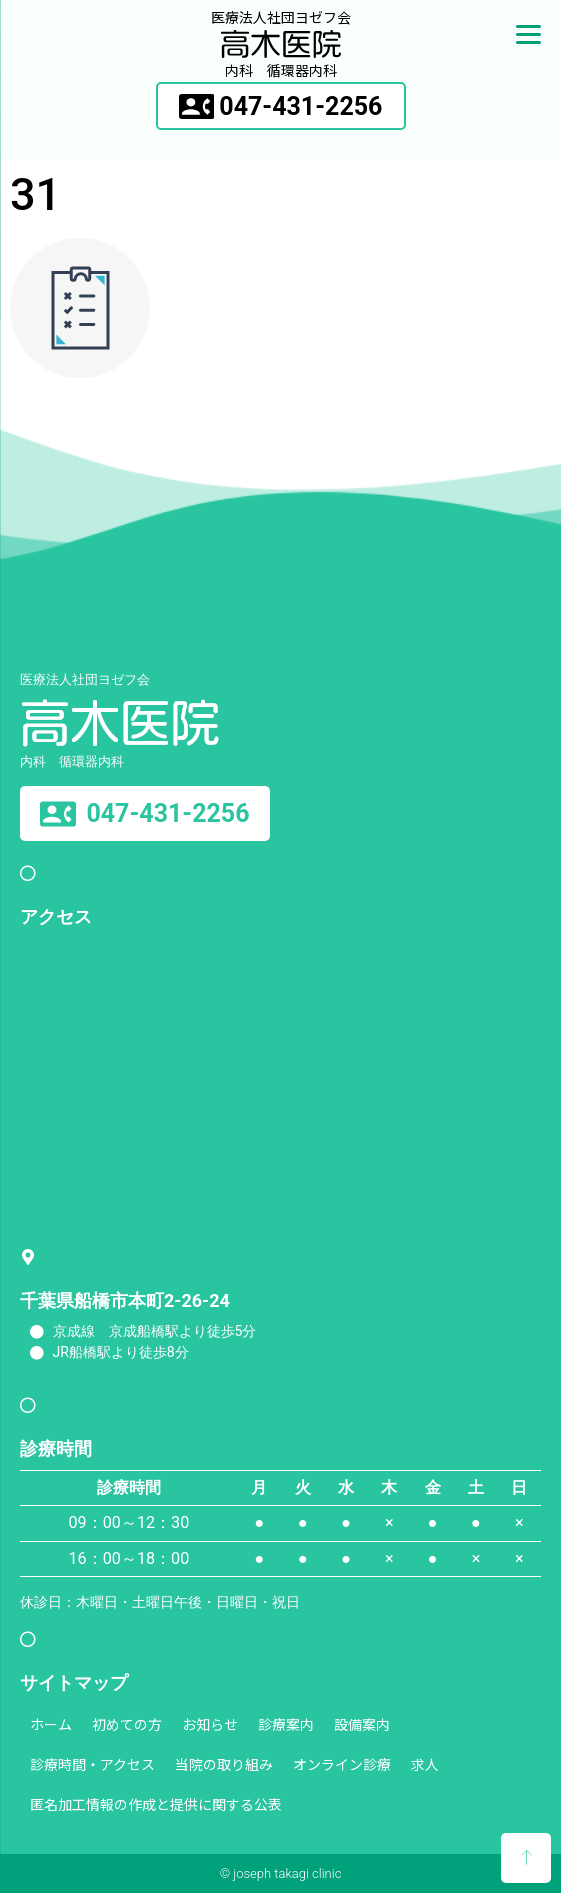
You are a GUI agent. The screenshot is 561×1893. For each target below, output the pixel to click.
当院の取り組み (224, 1764)
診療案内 (286, 1724)
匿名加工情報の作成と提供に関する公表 (156, 1804)
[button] (281, 106)
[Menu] (528, 32)
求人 (425, 1764)
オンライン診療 (342, 1764)
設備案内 (362, 1724)
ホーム (51, 1724)
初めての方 (127, 1724)
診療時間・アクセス (92, 1764)
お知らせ (210, 1724)
